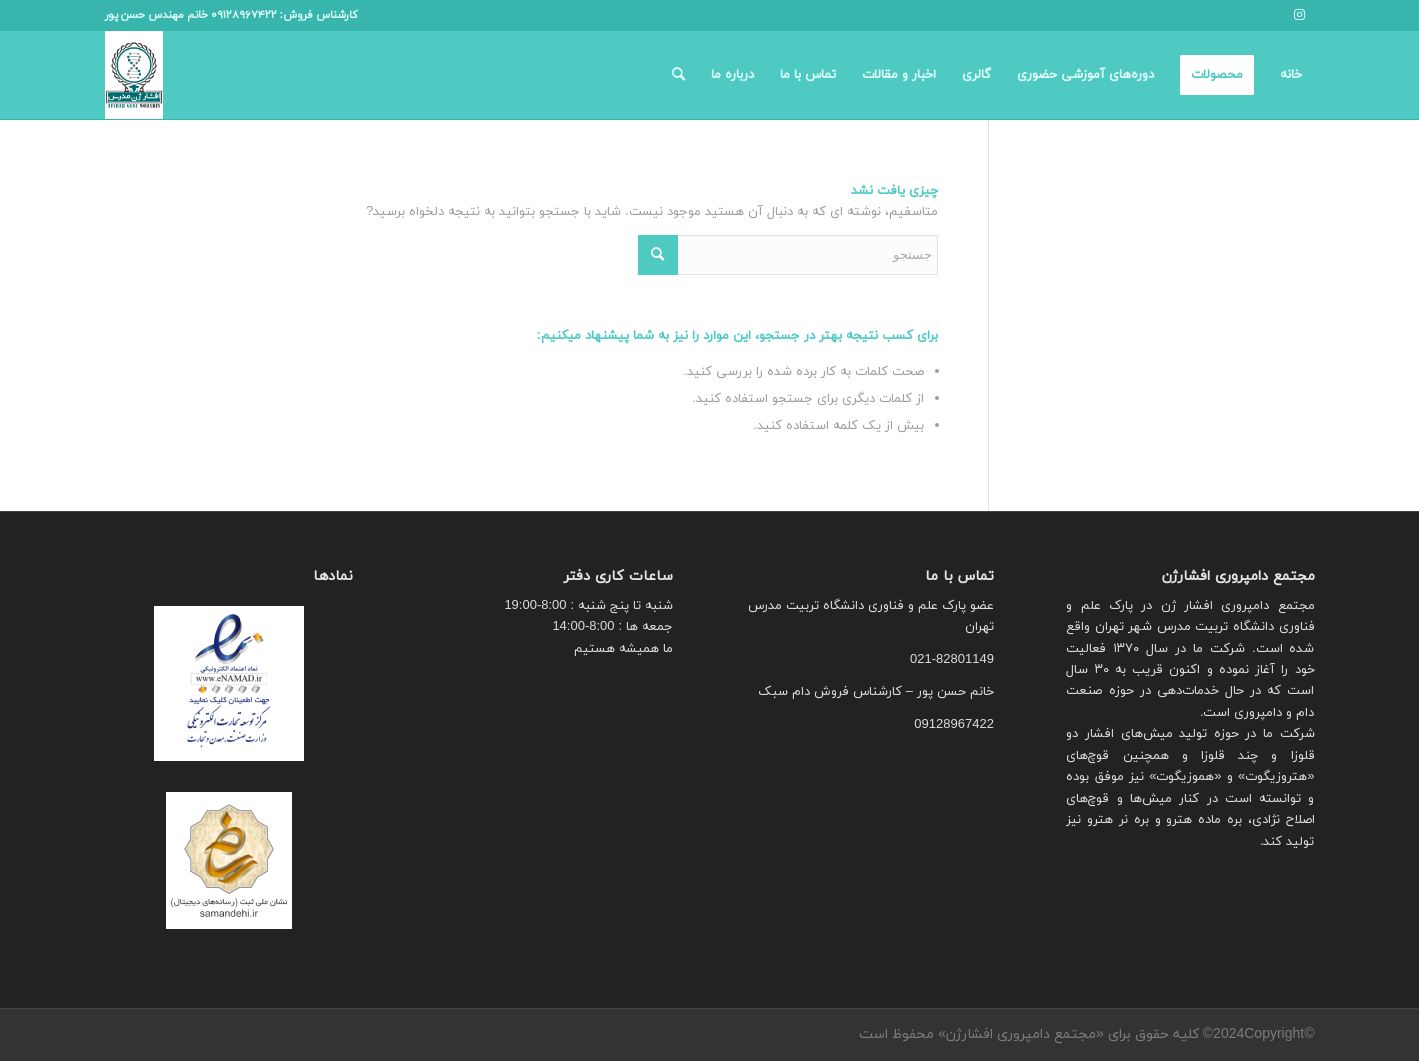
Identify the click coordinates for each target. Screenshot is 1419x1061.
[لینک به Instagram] (1300, 15)
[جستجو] (678, 75)
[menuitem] (1291, 75)
